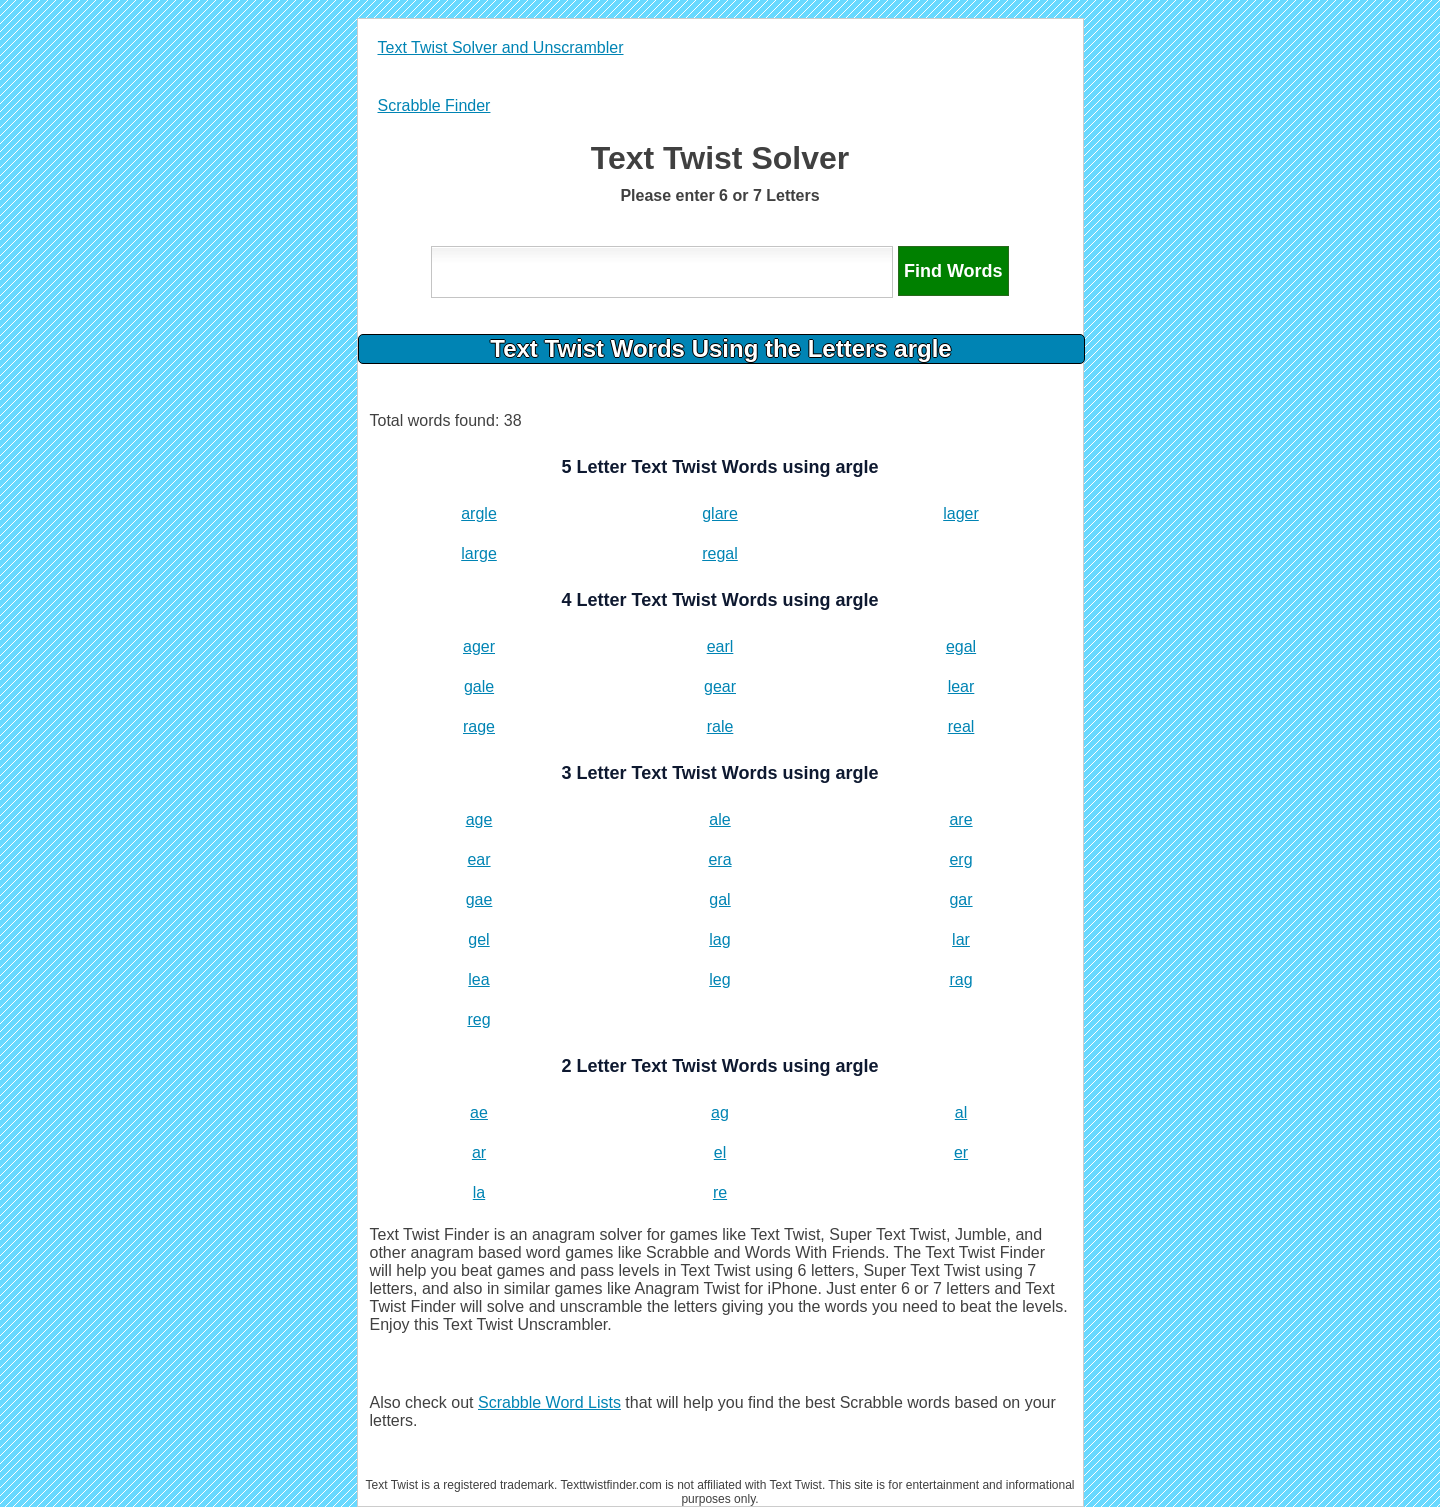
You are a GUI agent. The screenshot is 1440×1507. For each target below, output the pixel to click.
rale (720, 726)
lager (961, 513)
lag (719, 939)
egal (961, 646)
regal (720, 553)
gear (720, 686)
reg (478, 1019)
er (961, 1152)
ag (720, 1112)
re (720, 1192)
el (720, 1152)
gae (479, 899)
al (961, 1112)
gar (960, 899)
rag (960, 979)
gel (478, 939)
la (479, 1192)
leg (719, 979)
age (479, 819)
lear (961, 686)
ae (479, 1112)
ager (479, 646)
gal (719, 899)
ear (478, 859)
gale (479, 686)
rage (479, 726)
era (719, 859)
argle (479, 513)
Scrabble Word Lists (549, 1402)
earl (720, 646)
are (960, 819)
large (479, 553)
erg (960, 859)
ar (479, 1152)
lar (961, 939)
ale (719, 819)
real (961, 726)
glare (720, 513)
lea (478, 979)
